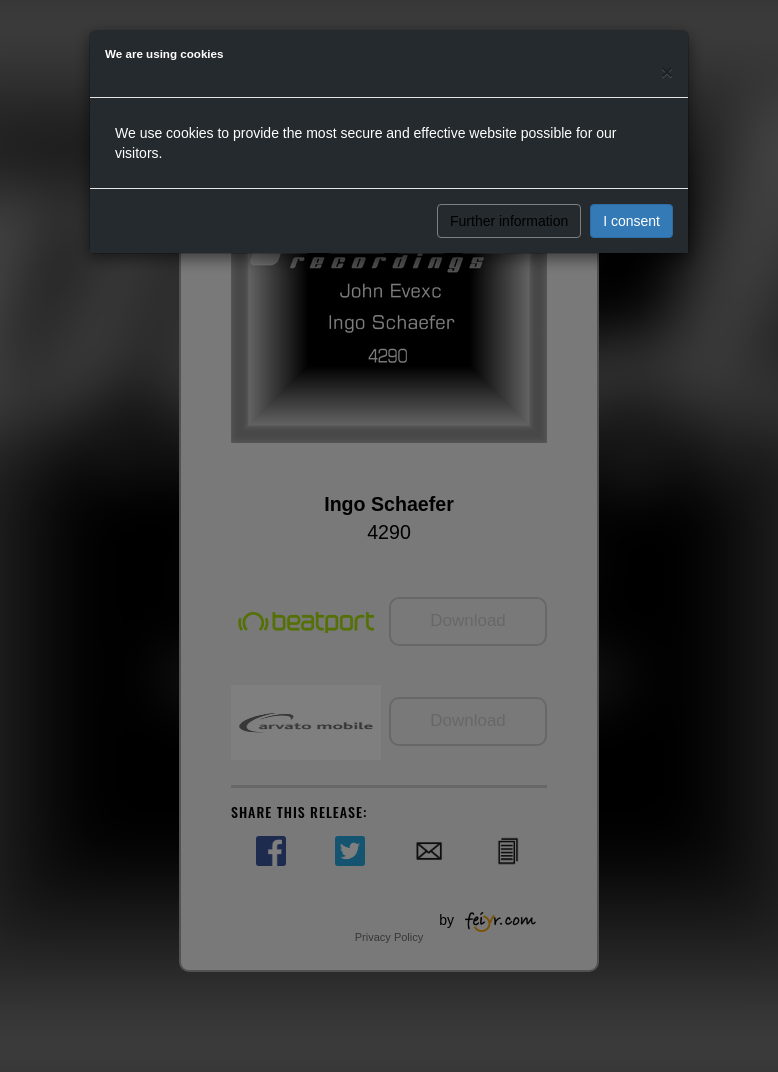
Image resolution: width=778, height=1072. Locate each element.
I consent (631, 221)
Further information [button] (509, 221)
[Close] (667, 71)
